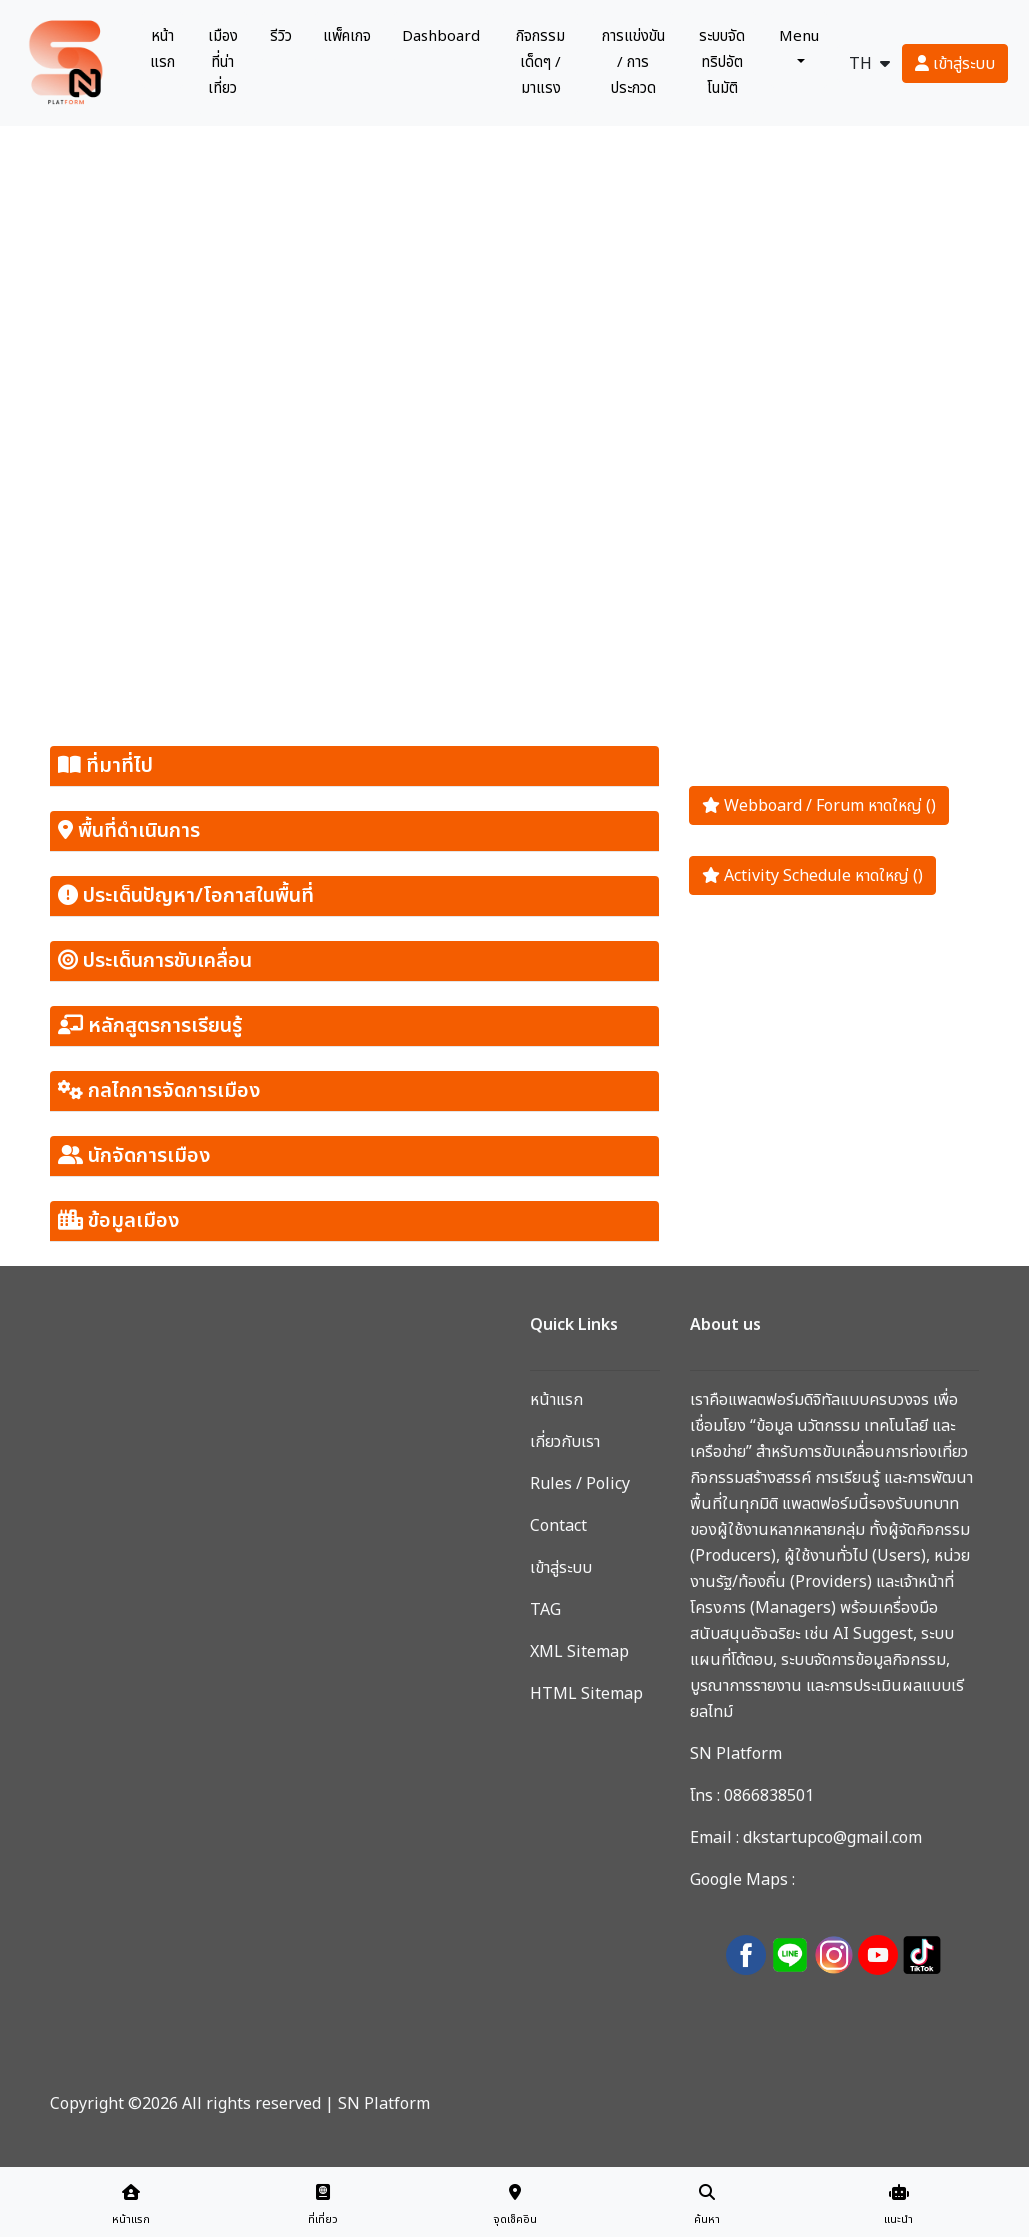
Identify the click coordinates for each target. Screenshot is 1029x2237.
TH (869, 63)
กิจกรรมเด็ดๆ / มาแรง (540, 62)
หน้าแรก (166, 49)
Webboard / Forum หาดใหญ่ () (819, 805)
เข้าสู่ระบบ (955, 63)
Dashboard (441, 36)
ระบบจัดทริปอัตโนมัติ (722, 62)
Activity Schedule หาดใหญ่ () (812, 875)
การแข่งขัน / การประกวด (633, 62)
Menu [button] (799, 36)
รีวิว (281, 36)
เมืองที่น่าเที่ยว (223, 62)
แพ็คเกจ (347, 36)
